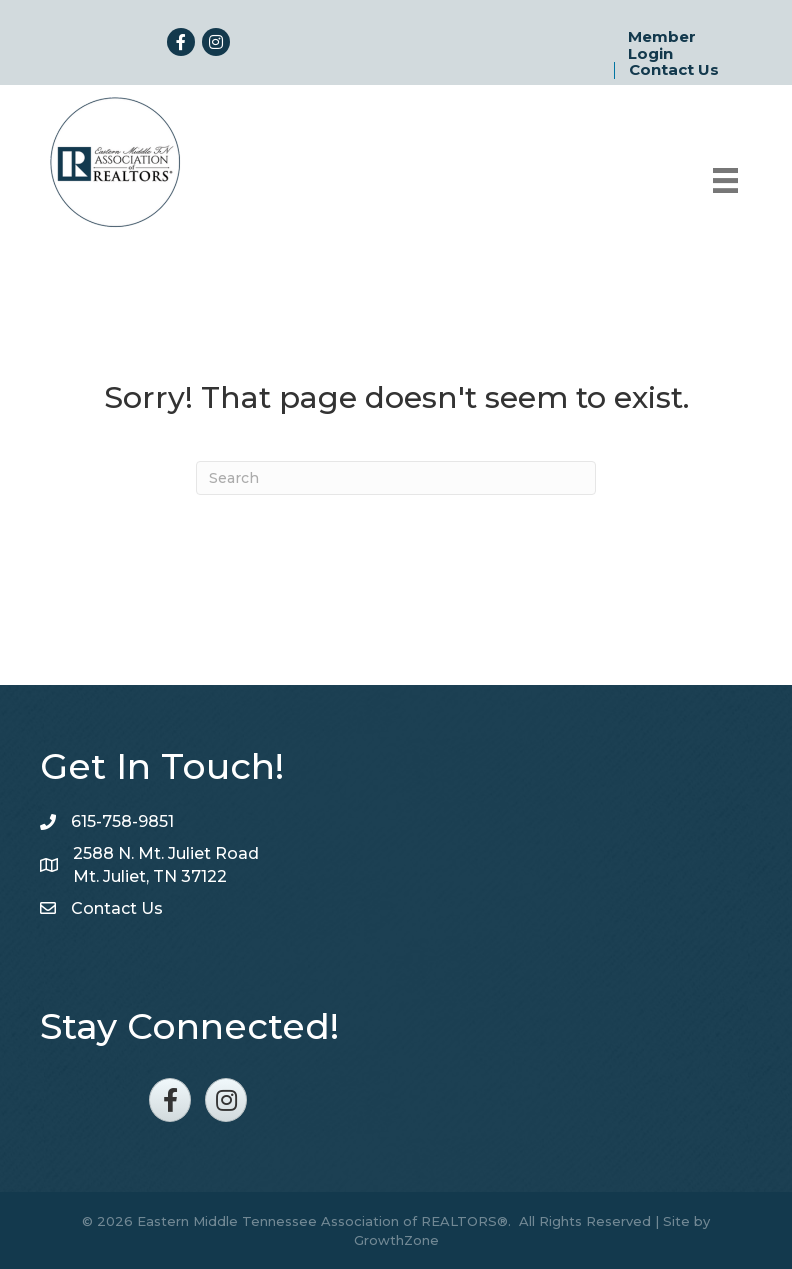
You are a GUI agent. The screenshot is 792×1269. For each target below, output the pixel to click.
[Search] (396, 478)
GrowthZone (396, 1240)
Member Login (662, 45)
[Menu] (725, 180)
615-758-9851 (122, 821)
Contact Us (674, 70)
